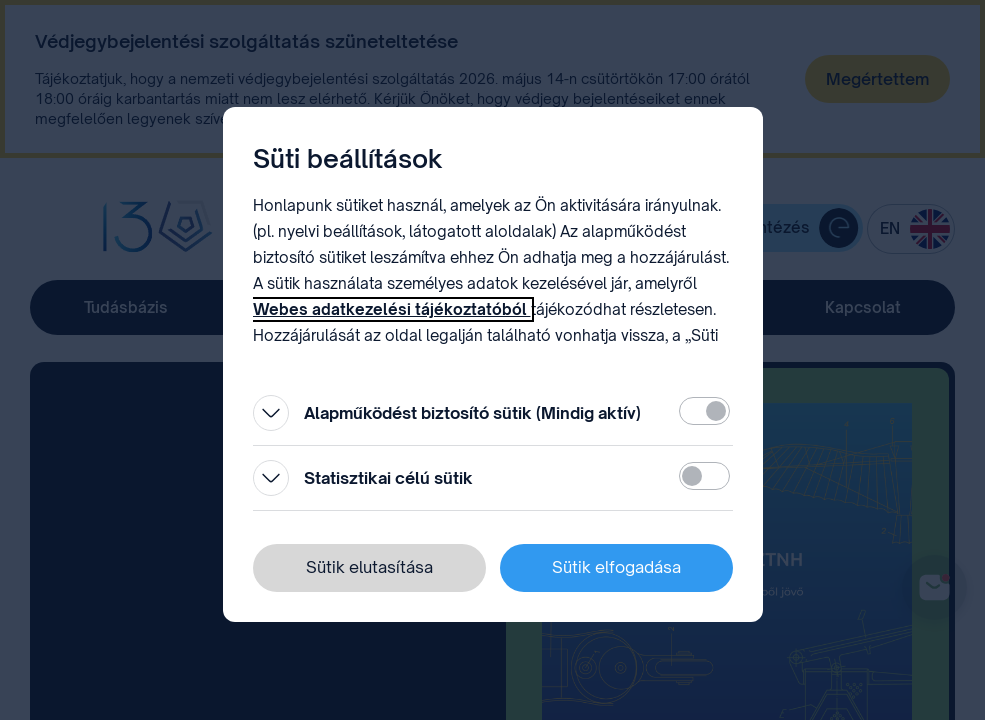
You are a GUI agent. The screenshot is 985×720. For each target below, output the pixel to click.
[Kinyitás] (271, 413)
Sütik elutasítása (369, 567)
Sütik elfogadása (616, 567)
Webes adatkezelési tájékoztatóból (392, 309)
